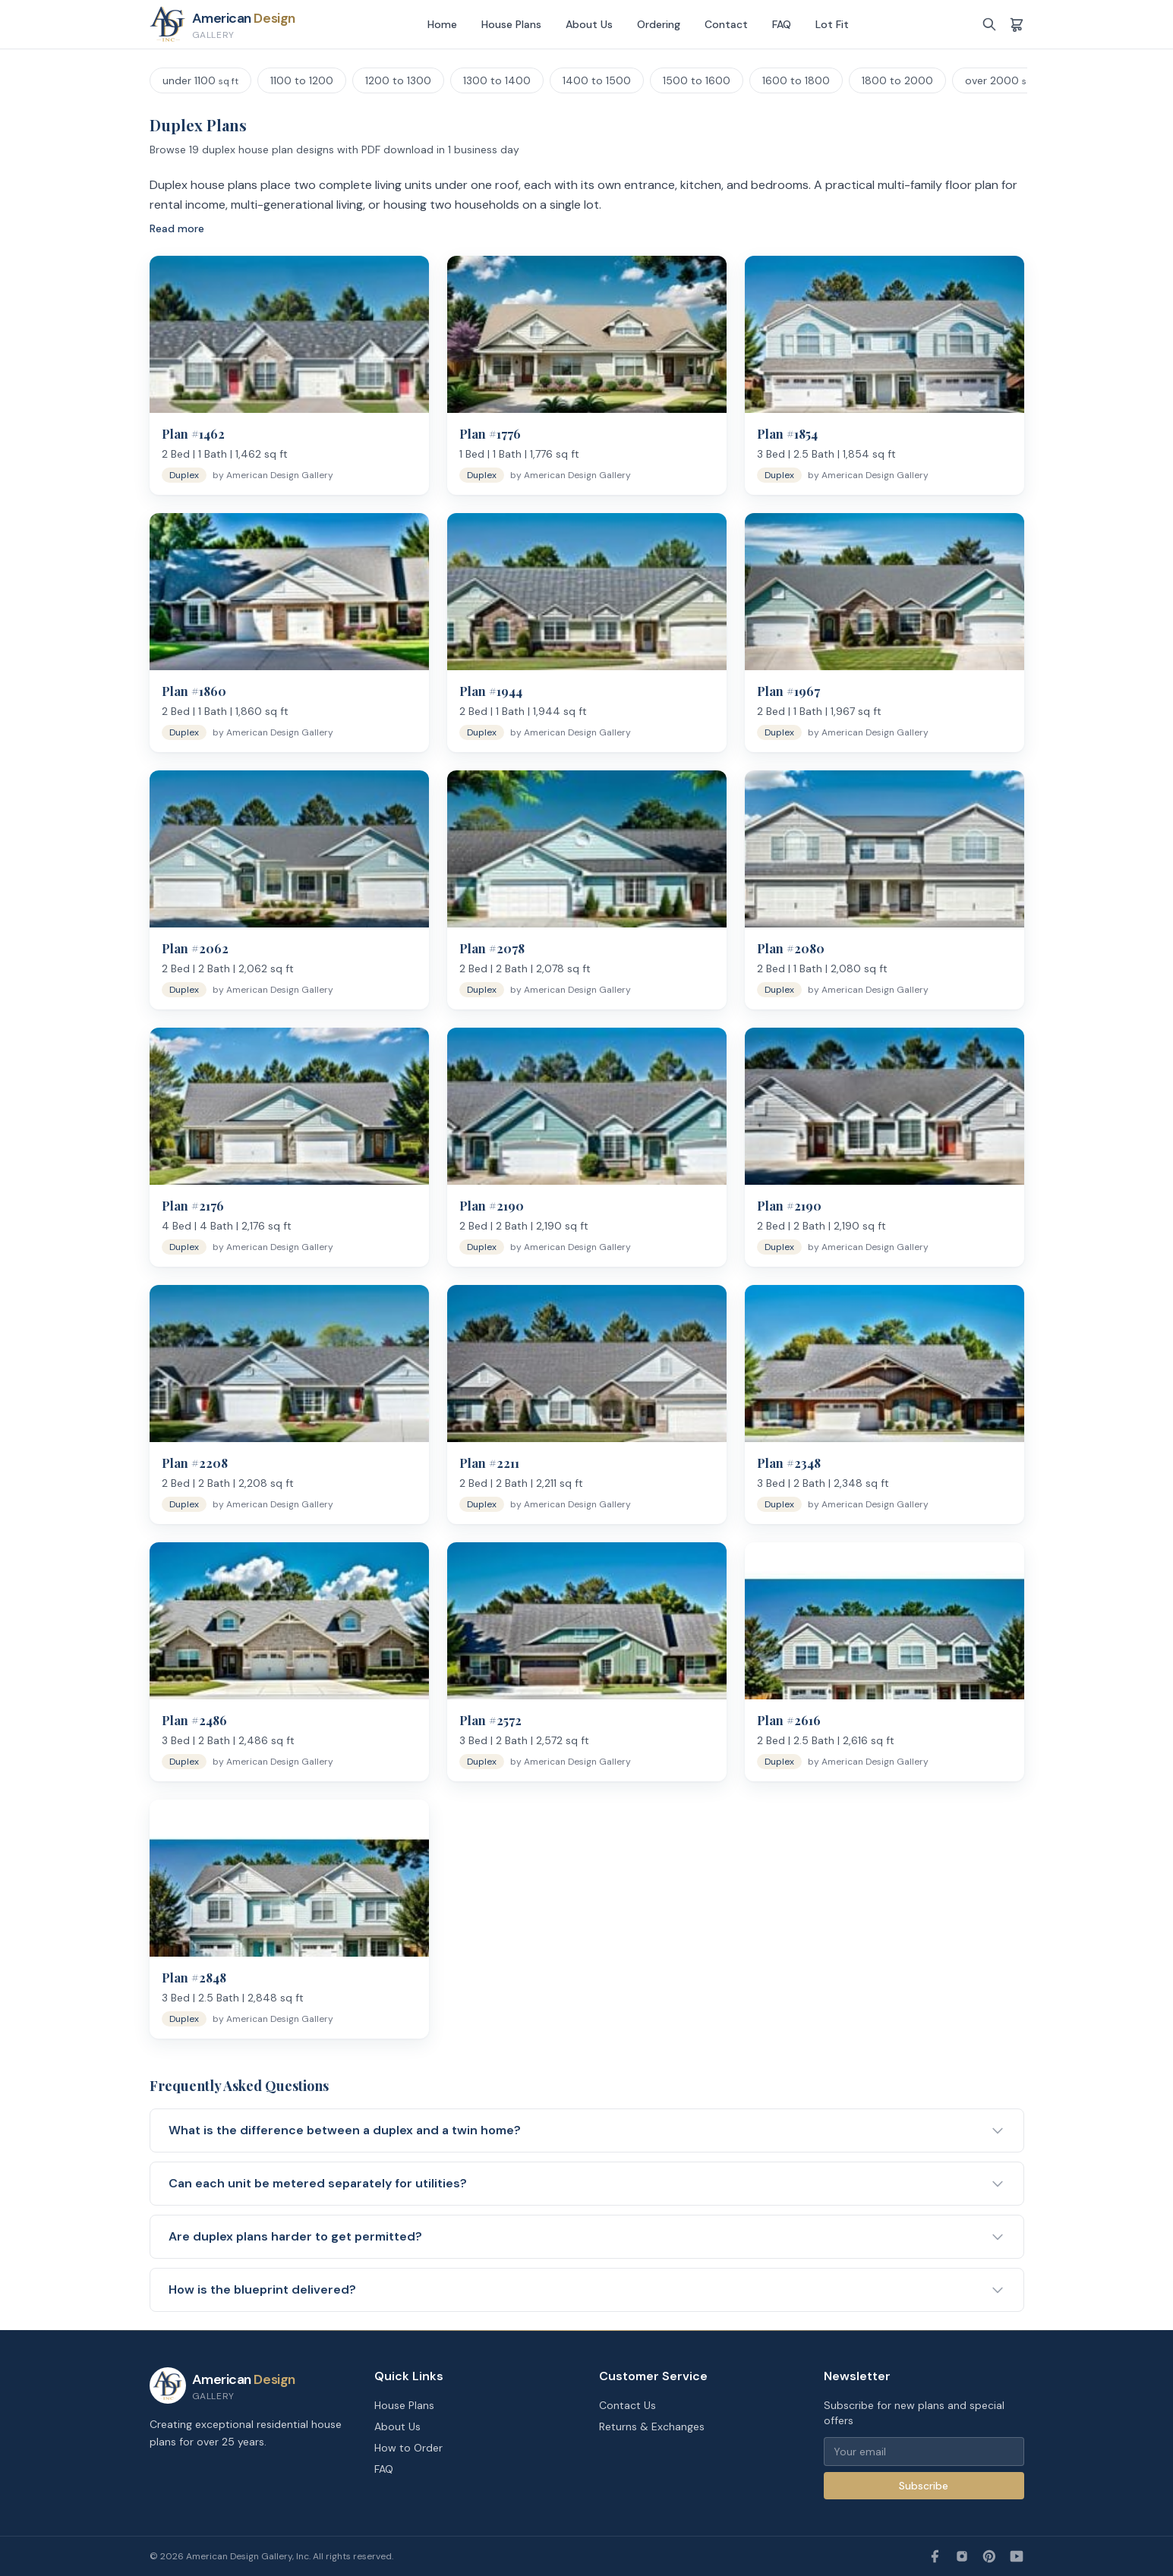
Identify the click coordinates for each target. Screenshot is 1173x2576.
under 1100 (200, 80)
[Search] (989, 24)
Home (442, 24)
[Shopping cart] (1016, 24)
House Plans (511, 24)
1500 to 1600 (696, 80)
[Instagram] (962, 2556)
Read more (177, 228)
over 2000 (1003, 80)
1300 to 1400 (497, 80)
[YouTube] (1016, 2556)
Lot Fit (832, 24)
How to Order (408, 2448)
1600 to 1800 (796, 80)
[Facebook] (934, 2556)
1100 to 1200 (301, 80)
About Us (589, 24)
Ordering (658, 24)
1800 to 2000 (897, 80)
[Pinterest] (989, 2556)
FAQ (781, 24)
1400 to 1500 (597, 80)
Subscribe (923, 2486)
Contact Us (627, 2405)
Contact (726, 24)
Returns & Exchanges (652, 2426)
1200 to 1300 (398, 80)
